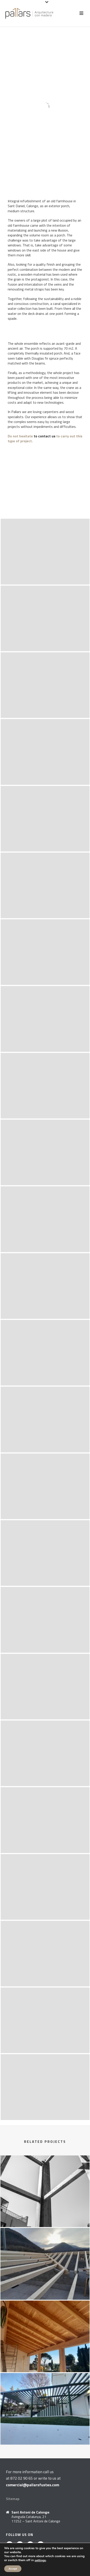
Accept (13, 2568)
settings (40, 2560)
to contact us (44, 436)
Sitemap (12, 2498)
